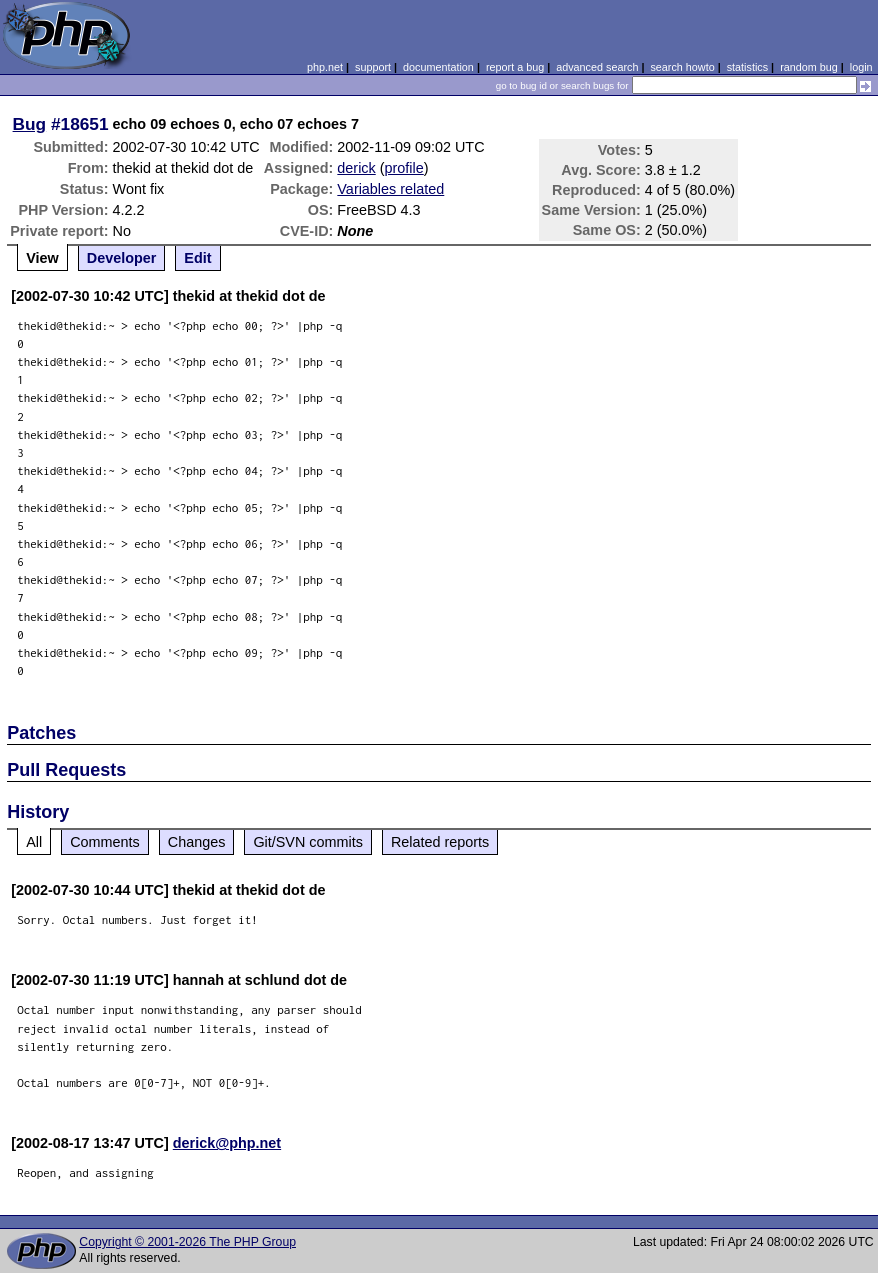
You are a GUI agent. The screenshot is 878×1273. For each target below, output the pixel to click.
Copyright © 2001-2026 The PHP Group (187, 1242)
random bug (809, 67)
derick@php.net (227, 1143)
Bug (30, 124)
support (373, 67)
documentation (438, 67)
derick (356, 168)
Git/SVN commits (308, 842)
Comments (105, 842)
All (34, 842)
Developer (122, 258)
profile (404, 168)
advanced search (597, 67)
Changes (197, 842)
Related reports (440, 842)
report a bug (515, 67)
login (861, 67)
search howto (682, 67)
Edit (197, 258)
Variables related (390, 189)
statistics (747, 67)
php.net (325, 67)
